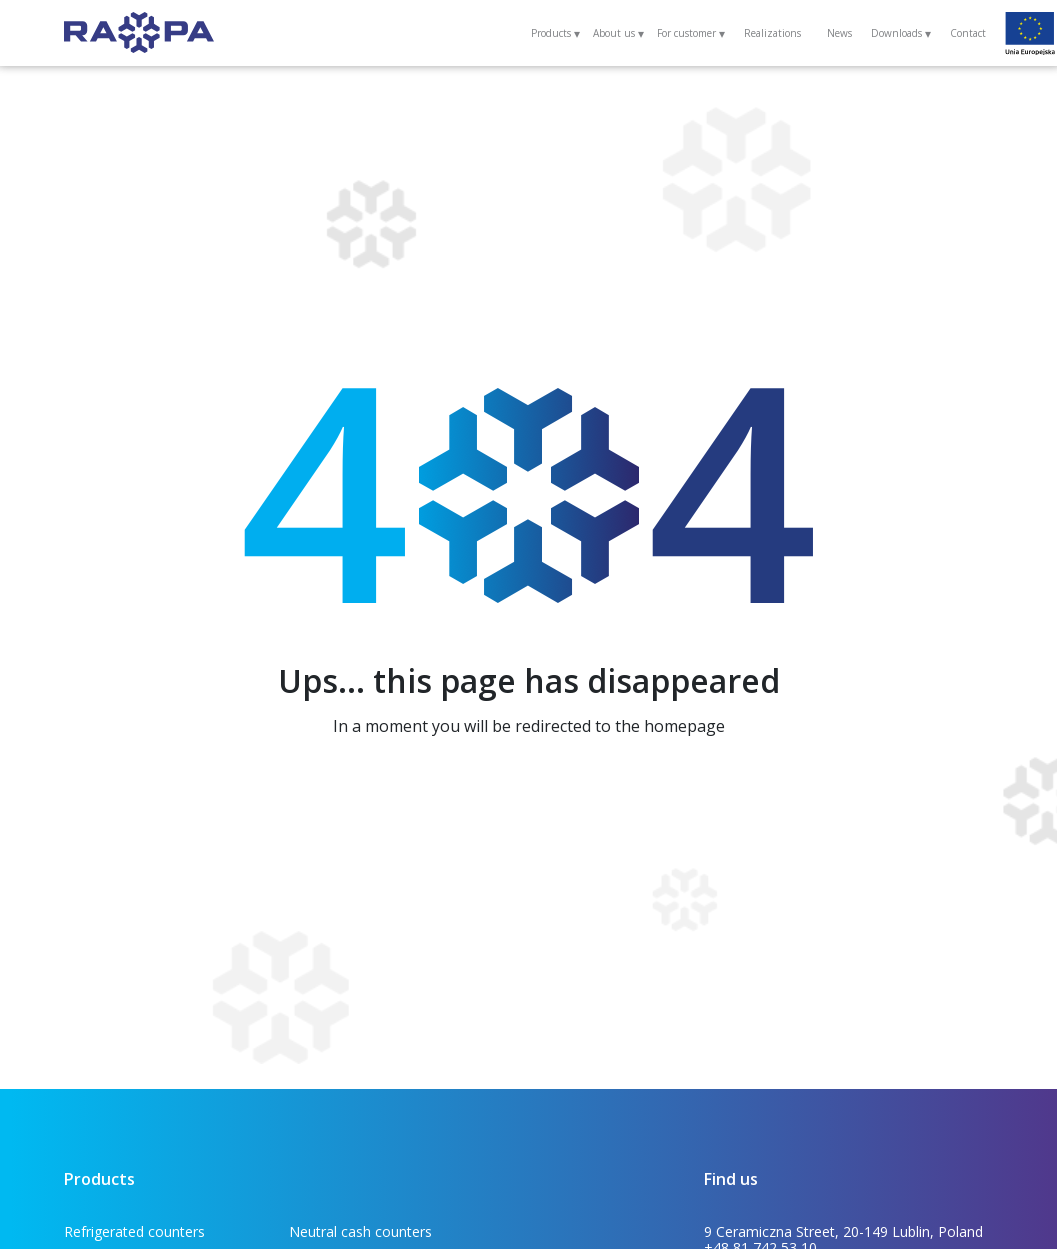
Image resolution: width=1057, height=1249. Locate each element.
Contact (968, 33)
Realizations (772, 33)
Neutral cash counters (360, 1231)
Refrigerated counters (134, 1231)
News (839, 33)
